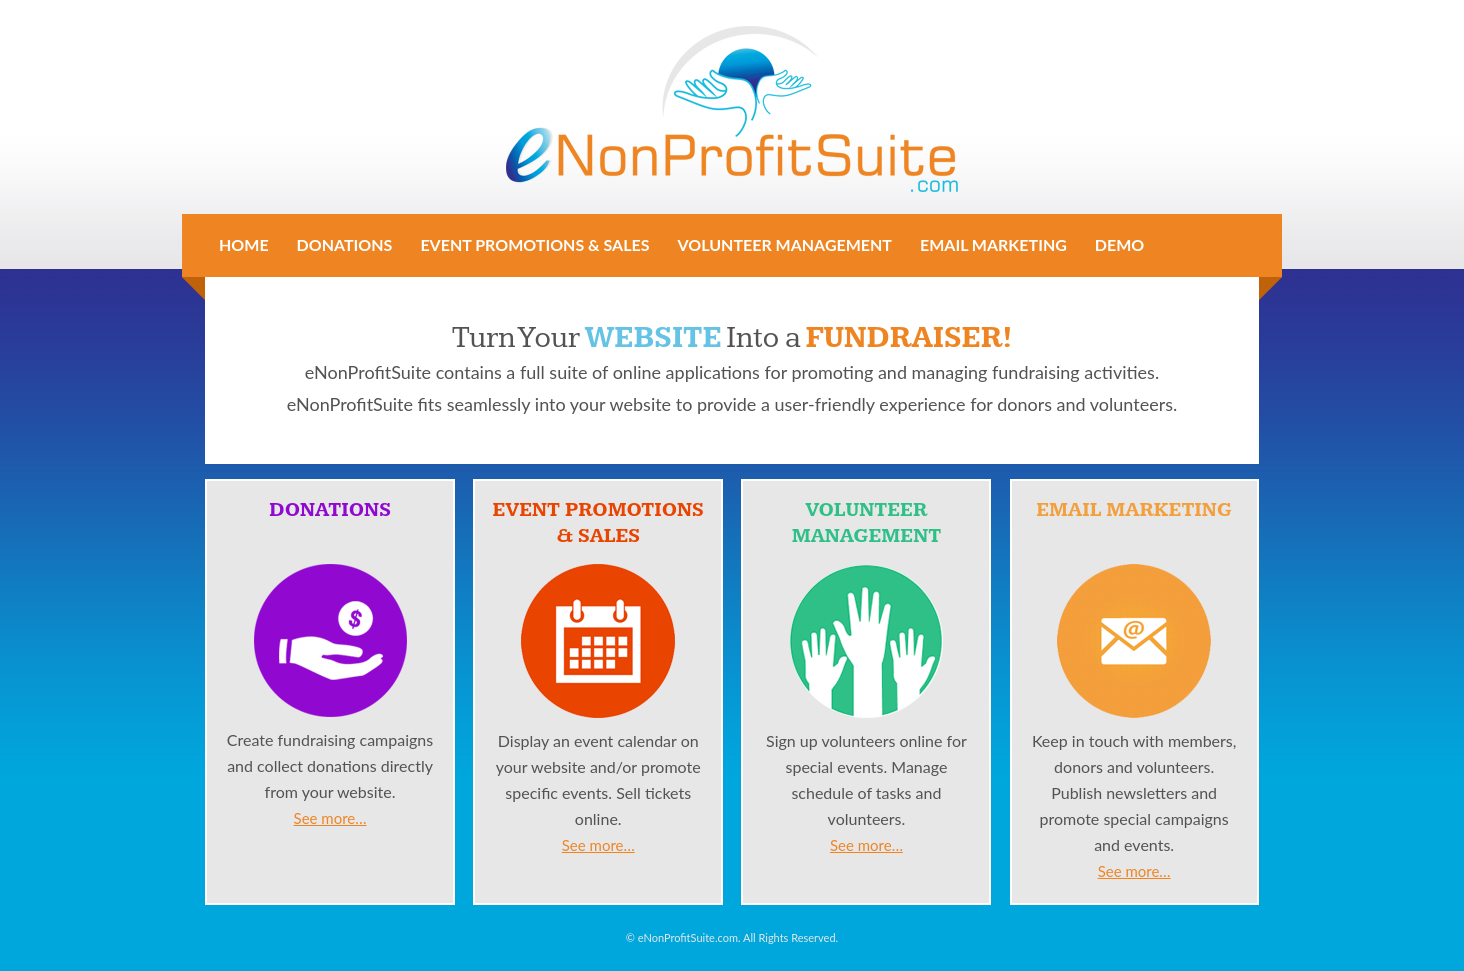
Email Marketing (993, 244)
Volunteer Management (785, 244)
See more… (330, 818)
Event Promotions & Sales (534, 244)
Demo (1119, 244)
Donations (345, 244)
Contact (256, 286)
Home (244, 244)
